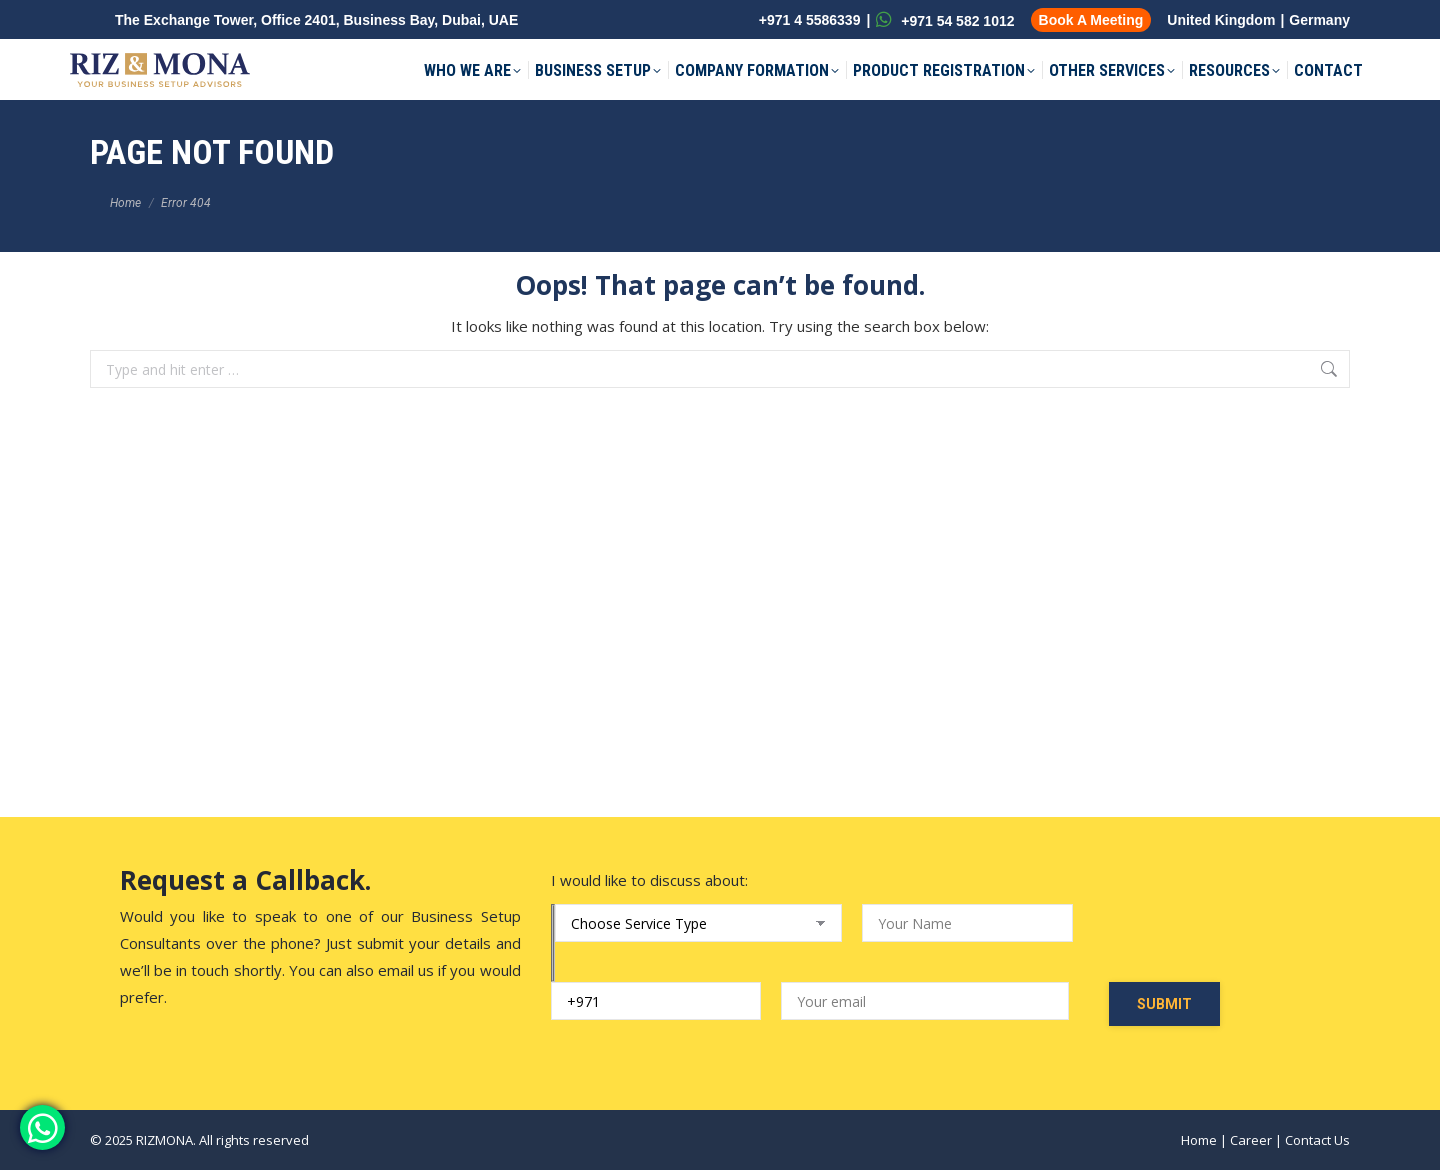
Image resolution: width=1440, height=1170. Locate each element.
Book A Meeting (1091, 20)
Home (1199, 1140)
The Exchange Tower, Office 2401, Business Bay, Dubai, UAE (316, 20)
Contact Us (1317, 1140)
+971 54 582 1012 (945, 20)
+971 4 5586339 (808, 20)
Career (1251, 1140)
